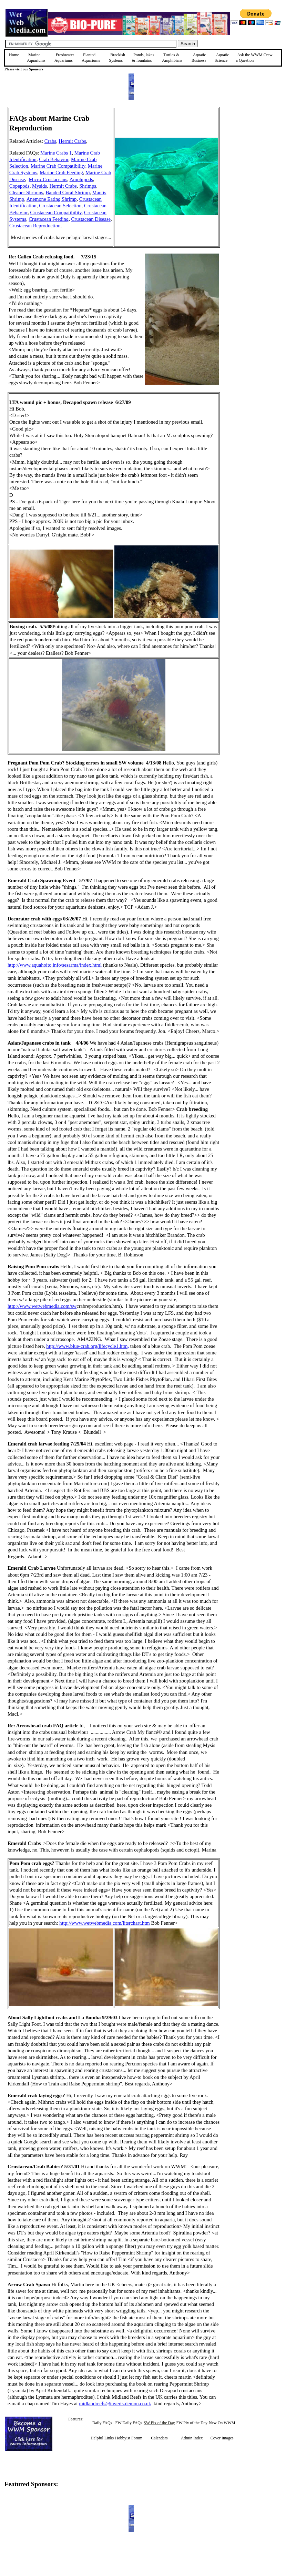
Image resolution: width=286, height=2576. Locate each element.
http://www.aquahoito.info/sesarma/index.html (55, 965)
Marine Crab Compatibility (58, 166)
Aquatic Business (199, 57)
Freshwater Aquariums (64, 57)
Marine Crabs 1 (56, 153)
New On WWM (222, 2422)
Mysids (39, 186)
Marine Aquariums (36, 57)
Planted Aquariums (91, 57)
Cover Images (222, 2438)
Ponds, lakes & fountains (143, 57)
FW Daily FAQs (128, 2422)
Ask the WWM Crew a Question (254, 57)
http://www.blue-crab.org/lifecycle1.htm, (87, 1346)
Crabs (50, 141)
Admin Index (192, 2438)
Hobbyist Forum (128, 2438)
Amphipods (81, 179)
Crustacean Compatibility (55, 212)
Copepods (19, 186)
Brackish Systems (117, 57)
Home (14, 54)
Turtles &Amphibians (172, 57)
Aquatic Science (222, 57)
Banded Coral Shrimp (67, 192)
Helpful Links (102, 2438)
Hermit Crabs (72, 141)
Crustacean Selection (60, 205)
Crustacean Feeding (49, 219)
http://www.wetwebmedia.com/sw (42, 1306)
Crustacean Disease (91, 219)
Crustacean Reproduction (35, 225)
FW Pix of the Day (191, 2422)
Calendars (159, 2438)
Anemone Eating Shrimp (52, 199)
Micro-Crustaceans (48, 179)
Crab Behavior (53, 159)
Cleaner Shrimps (26, 192)
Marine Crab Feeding (61, 172)
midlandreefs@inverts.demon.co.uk (115, 2403)
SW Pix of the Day (159, 2422)
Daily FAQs (102, 2422)
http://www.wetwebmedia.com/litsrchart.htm (104, 1923)
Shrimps (87, 186)
